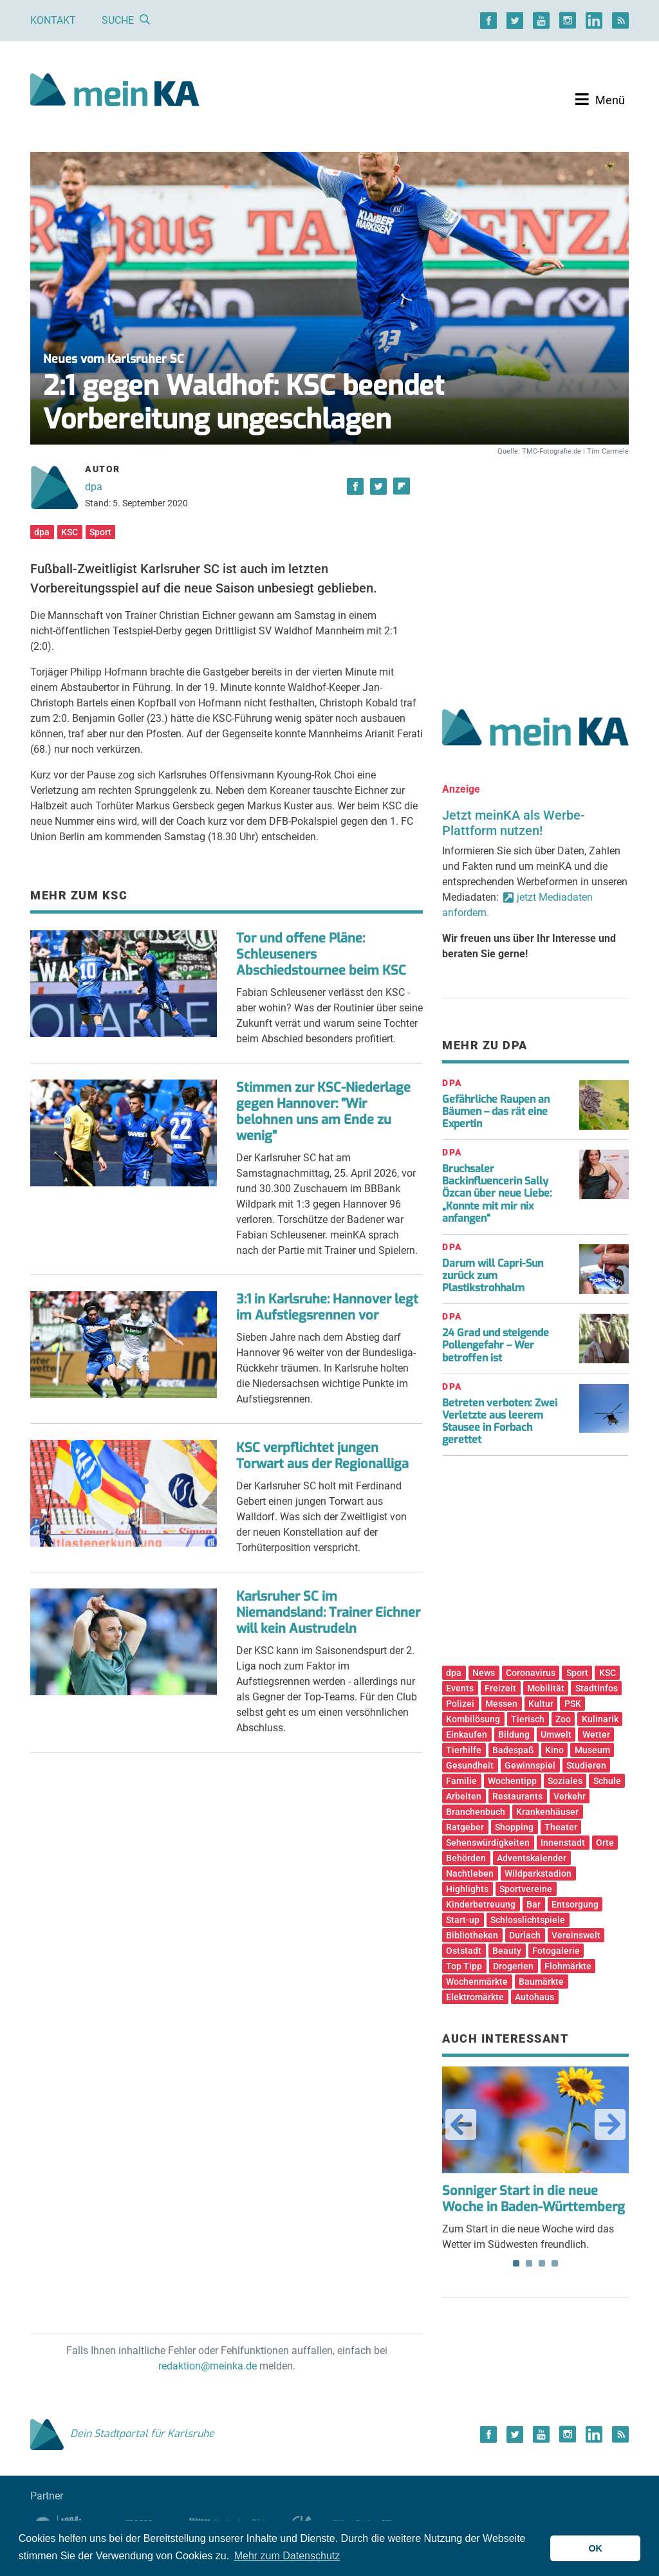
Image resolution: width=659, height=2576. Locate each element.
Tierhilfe (463, 1750)
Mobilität (545, 1688)
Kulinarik (600, 1719)
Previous (460, 2124)
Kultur (540, 1703)
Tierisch (527, 1719)
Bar (533, 1904)
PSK (572, 1703)
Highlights (467, 1889)
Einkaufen (466, 1734)
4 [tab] (555, 2263)
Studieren (586, 1765)
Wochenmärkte (477, 1981)
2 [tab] (529, 2263)
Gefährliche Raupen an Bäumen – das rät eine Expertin (496, 1111)
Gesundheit (470, 1765)
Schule (607, 1781)
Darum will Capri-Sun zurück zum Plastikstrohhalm (492, 1275)
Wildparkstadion (538, 1873)
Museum (592, 1750)
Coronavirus (530, 1673)
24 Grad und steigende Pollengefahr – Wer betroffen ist (495, 1345)
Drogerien (513, 1966)
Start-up (462, 1920)
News (483, 1673)
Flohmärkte (567, 1966)
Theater (560, 1827)
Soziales (565, 1781)
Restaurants (517, 1796)
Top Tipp (464, 1966)
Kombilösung (473, 1719)
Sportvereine (525, 1889)
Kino (554, 1750)
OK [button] (595, 2548)
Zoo (563, 1719)
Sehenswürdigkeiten (488, 1842)
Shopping (514, 1827)
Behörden (466, 1858)
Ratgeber (465, 1827)
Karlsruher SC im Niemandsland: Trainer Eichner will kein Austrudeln (328, 1612)
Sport (100, 532)
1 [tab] (516, 2263)
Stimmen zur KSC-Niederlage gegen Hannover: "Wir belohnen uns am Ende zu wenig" (323, 1112)
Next (610, 2124)
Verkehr (569, 1796)
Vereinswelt (576, 1935)
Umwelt (556, 1734)
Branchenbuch (475, 1812)
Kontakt (53, 20)
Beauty (506, 1951)
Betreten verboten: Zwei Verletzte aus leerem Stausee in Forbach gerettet (499, 1421)
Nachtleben (470, 1873)
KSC (69, 532)
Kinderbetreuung (480, 1904)
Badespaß (513, 1750)
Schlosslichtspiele (527, 1920)
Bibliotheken (472, 1935)
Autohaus (534, 1997)
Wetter (596, 1734)
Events (460, 1688)
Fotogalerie (556, 1951)
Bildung (514, 1734)
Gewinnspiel (530, 1765)
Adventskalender (531, 1858)
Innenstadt (563, 1842)
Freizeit (500, 1688)
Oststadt (463, 1951)
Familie (461, 1781)
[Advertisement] (535, 568)
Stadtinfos (596, 1688)
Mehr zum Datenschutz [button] (287, 2555)
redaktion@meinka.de (207, 2366)
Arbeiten (463, 1796)
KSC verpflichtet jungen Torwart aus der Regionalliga (322, 1456)
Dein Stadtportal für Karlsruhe (122, 2433)
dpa (93, 487)
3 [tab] (542, 2263)
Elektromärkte (475, 1997)
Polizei (460, 1703)
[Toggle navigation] (600, 99)
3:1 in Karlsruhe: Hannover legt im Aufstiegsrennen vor (327, 1307)
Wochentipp (512, 1781)
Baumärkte (541, 1981)
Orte (605, 1842)
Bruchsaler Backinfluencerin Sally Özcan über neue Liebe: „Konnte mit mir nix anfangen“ (497, 1193)
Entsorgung (575, 1904)
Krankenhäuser (547, 1812)
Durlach (525, 1935)
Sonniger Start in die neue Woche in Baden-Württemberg (533, 2199)
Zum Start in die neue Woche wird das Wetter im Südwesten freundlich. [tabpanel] (535, 2158)
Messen (501, 1703)
